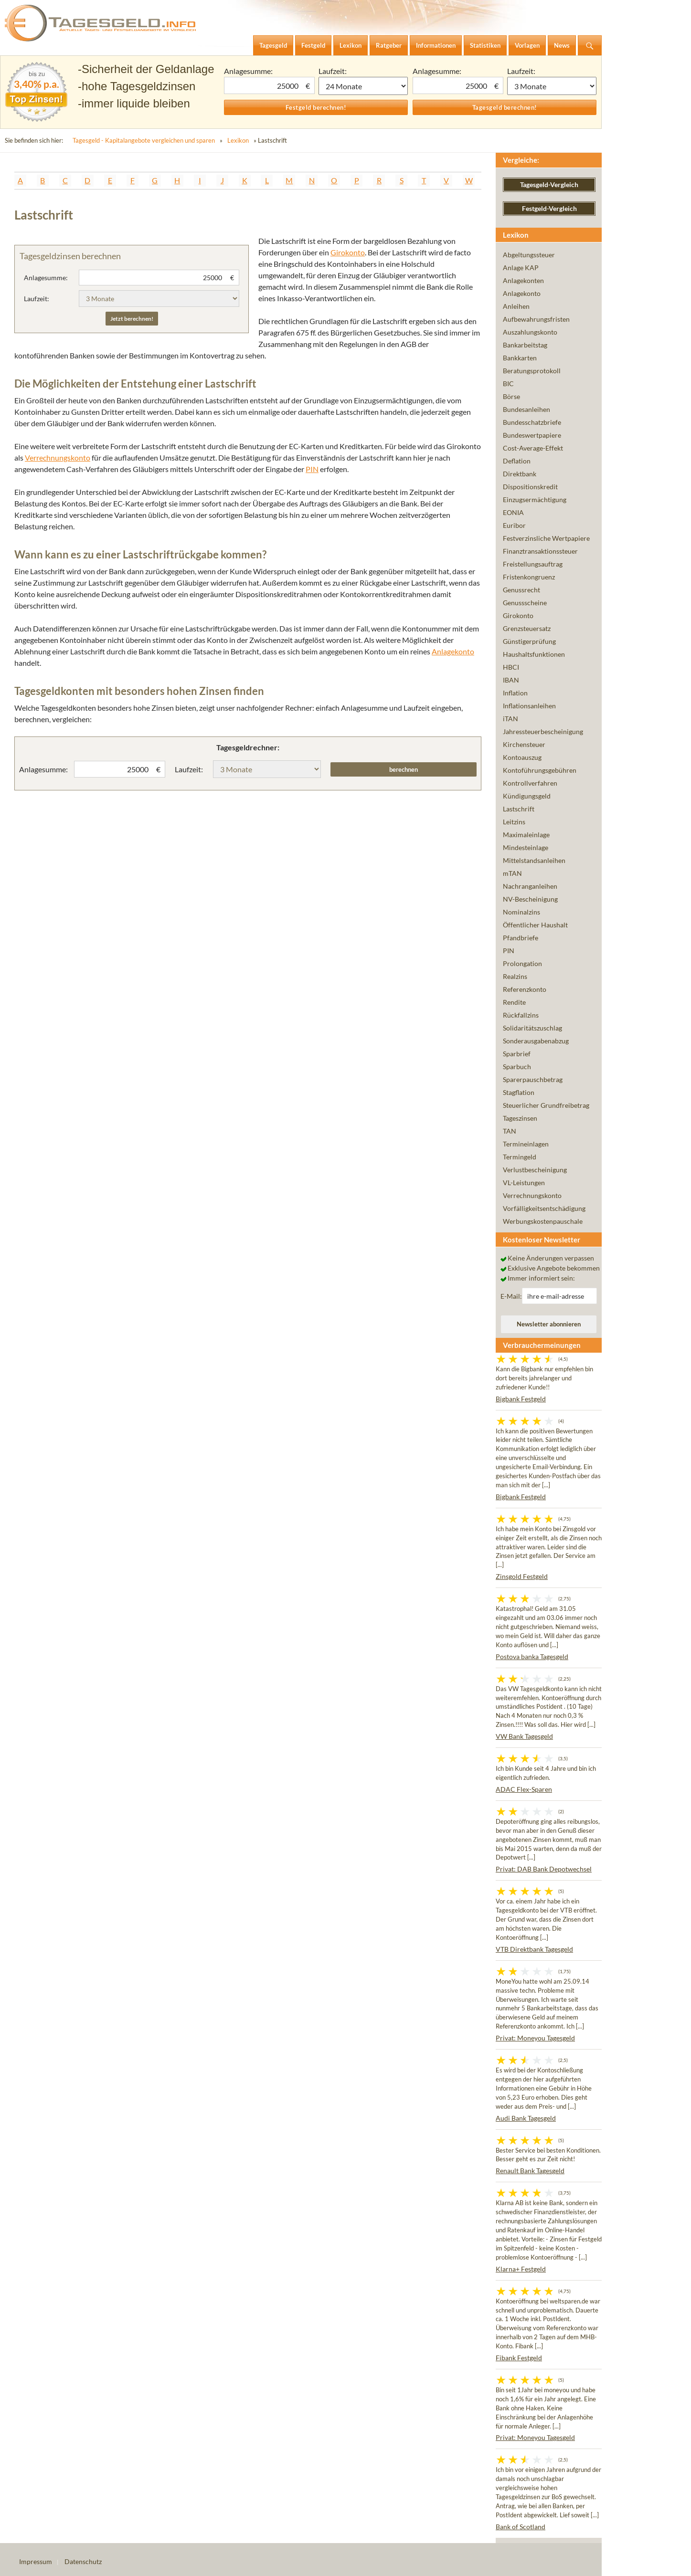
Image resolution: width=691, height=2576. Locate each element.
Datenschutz (83, 2561)
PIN (312, 468)
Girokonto (347, 252)
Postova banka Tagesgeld (532, 1656)
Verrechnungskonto (57, 457)
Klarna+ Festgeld (521, 2269)
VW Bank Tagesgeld (524, 1736)
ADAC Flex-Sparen (524, 1789)
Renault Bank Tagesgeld (530, 2170)
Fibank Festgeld (519, 2358)
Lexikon (238, 140)
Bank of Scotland (520, 2527)
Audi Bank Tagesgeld (526, 2118)
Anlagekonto (453, 651)
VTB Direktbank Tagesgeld (534, 1949)
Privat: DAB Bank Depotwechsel (544, 1869)
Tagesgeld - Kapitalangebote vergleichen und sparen (144, 140)
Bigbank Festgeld (521, 1399)
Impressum (35, 2561)
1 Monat (363, 86)
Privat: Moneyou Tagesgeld (535, 2038)
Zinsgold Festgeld (522, 1576)
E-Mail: (511, 1296)
